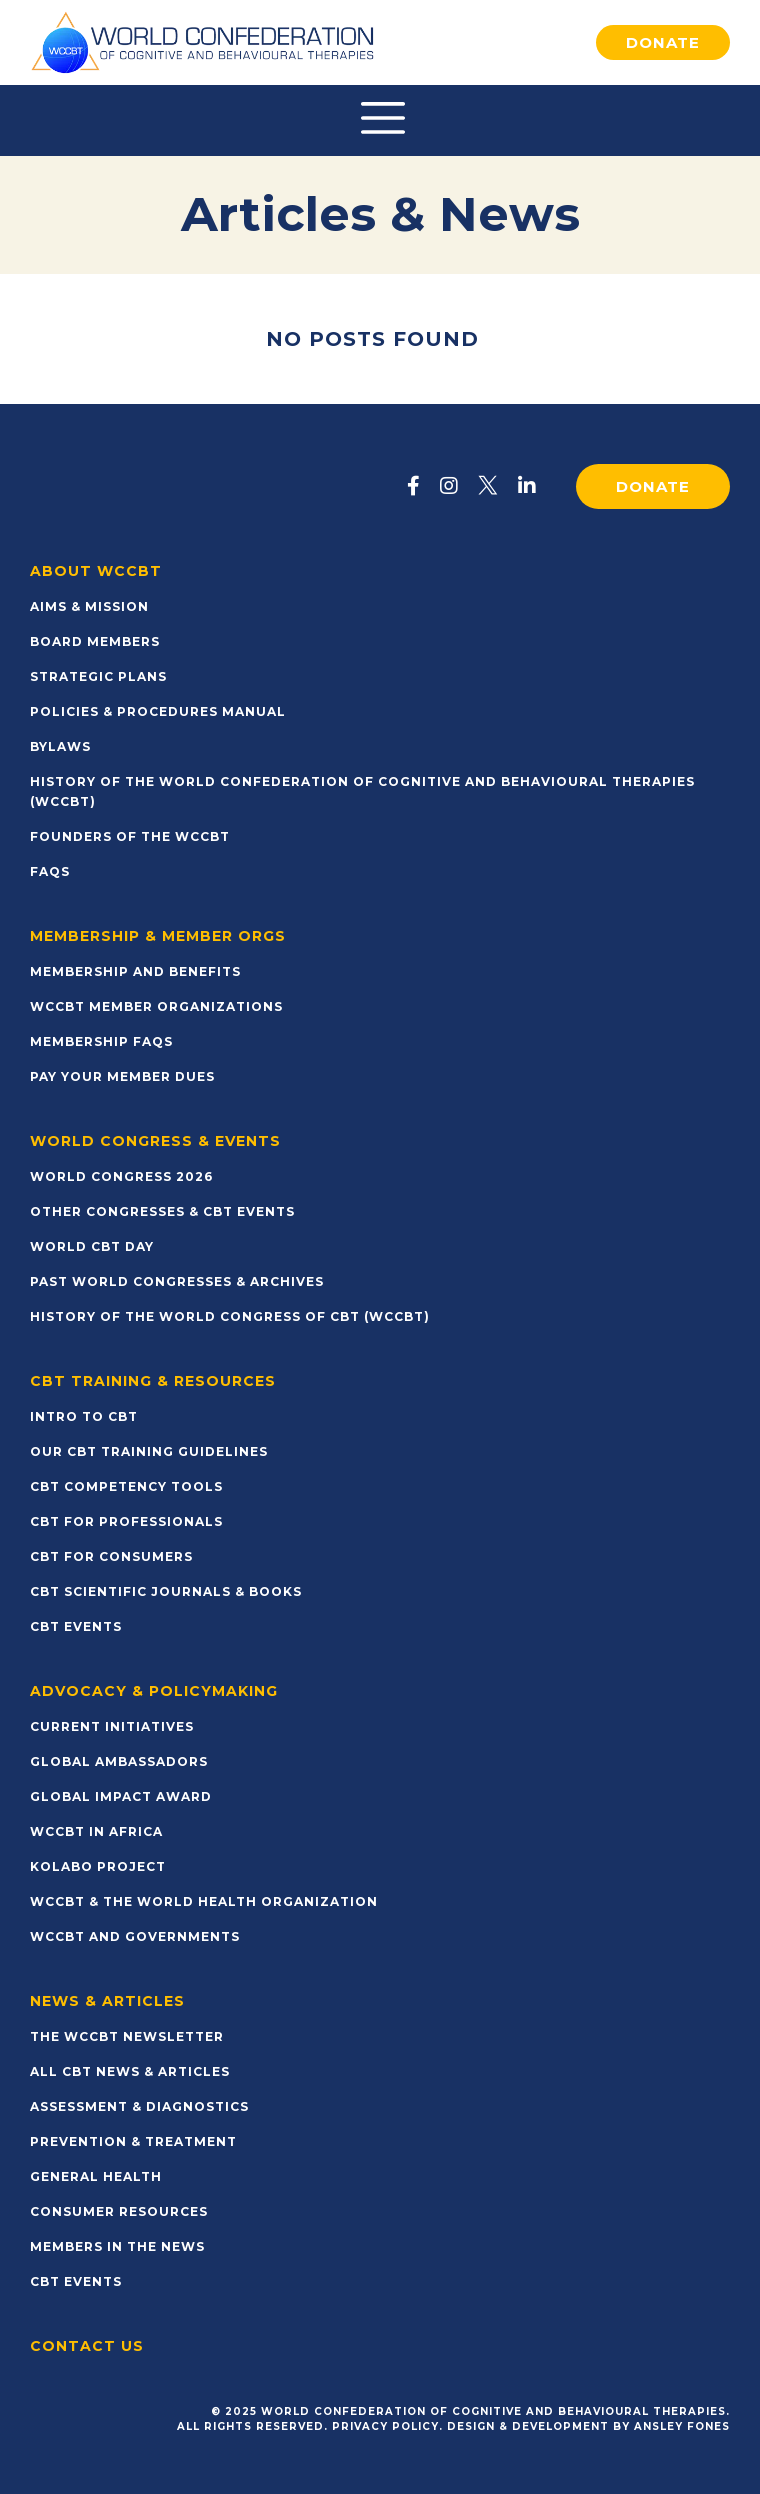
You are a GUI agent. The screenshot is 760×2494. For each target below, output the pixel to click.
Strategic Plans (98, 676)
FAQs (50, 871)
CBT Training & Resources (153, 1381)
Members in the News (117, 2246)
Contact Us (87, 2346)
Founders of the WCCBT (130, 836)
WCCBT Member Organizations (156, 1006)
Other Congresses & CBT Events (162, 1211)
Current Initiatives (112, 1726)
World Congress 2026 (121, 1176)
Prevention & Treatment (133, 2141)
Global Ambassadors (119, 1761)
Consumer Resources (119, 2211)
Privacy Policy (385, 2426)
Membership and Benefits (135, 971)
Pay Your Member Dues (122, 1076)
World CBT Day (92, 1246)
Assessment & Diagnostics (139, 2106)
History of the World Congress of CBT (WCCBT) (230, 1316)
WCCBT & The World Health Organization (204, 1901)
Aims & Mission (89, 606)
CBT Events (76, 1626)
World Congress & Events (155, 1141)
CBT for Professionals (126, 1521)
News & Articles (107, 2001)
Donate (663, 42)
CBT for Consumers (111, 1556)
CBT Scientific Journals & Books (166, 1591)
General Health (96, 2176)
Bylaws (60, 746)
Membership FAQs (101, 1041)
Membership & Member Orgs (158, 936)
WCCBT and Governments (135, 1936)
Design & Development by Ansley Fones (588, 2426)
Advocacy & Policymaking (154, 1691)
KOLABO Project (98, 1866)
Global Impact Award (121, 1796)
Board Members (95, 641)
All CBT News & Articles (130, 2071)
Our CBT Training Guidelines (149, 1451)
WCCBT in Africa (96, 1831)
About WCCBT (96, 571)
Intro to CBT (84, 1416)
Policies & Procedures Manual (158, 711)
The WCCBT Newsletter (127, 2036)
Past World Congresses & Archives (177, 1281)
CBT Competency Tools (126, 1486)
